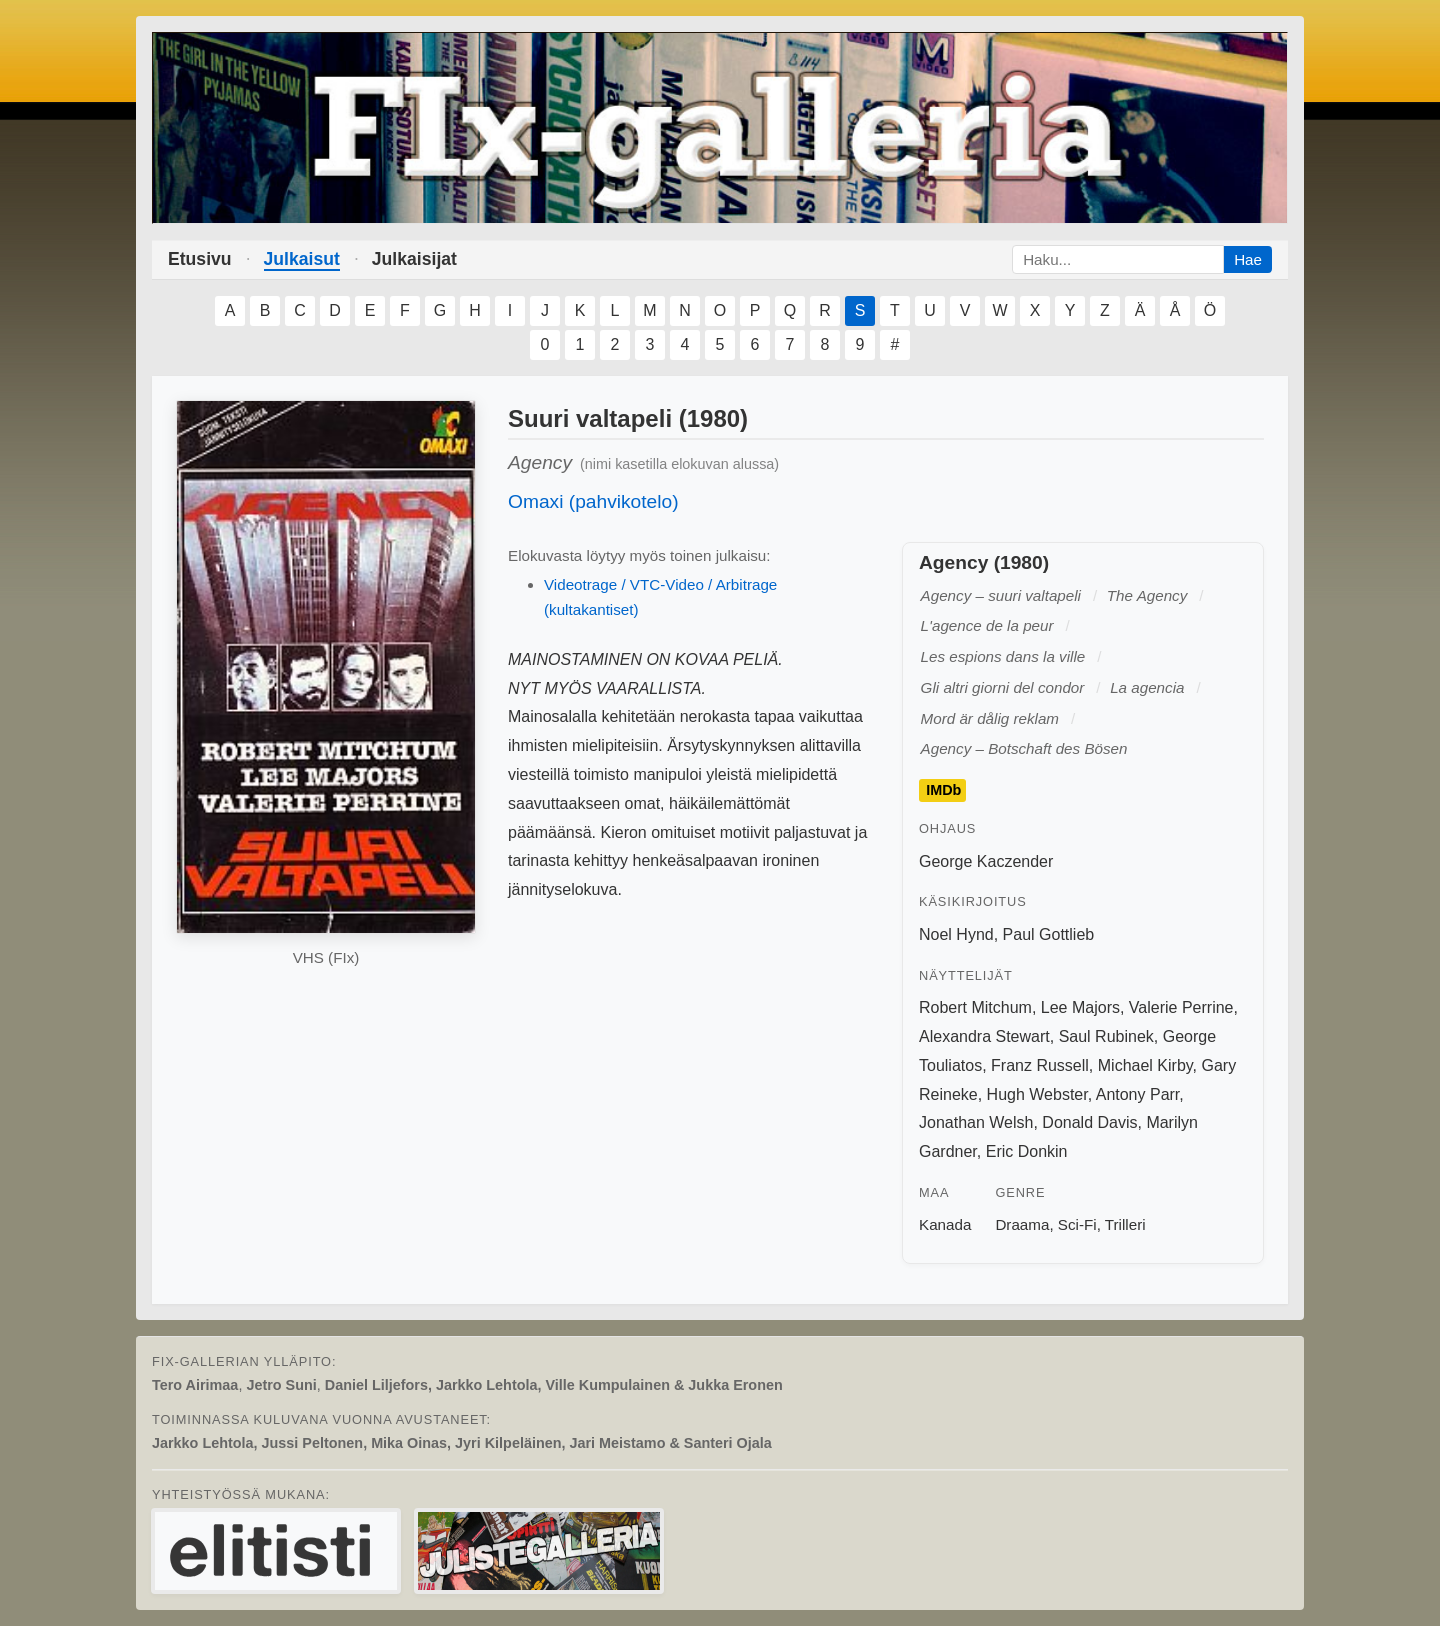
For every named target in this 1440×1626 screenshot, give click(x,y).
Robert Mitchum (975, 1007)
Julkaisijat (414, 259)
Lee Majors (1080, 1007)
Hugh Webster (1037, 1094)
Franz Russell (1040, 1065)
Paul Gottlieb (1049, 934)
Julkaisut (302, 259)
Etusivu (200, 259)
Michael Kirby (1145, 1065)
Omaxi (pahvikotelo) (593, 501)
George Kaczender (986, 861)
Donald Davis (1089, 1122)
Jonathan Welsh (976, 1122)
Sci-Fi (1077, 1224)
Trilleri (1125, 1224)
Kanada (945, 1224)
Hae (1248, 259)
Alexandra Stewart (984, 1036)
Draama (1022, 1224)
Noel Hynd (956, 934)
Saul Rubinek (1106, 1036)
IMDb (943, 791)
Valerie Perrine (1181, 1007)
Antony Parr (1138, 1094)
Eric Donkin (1027, 1151)
